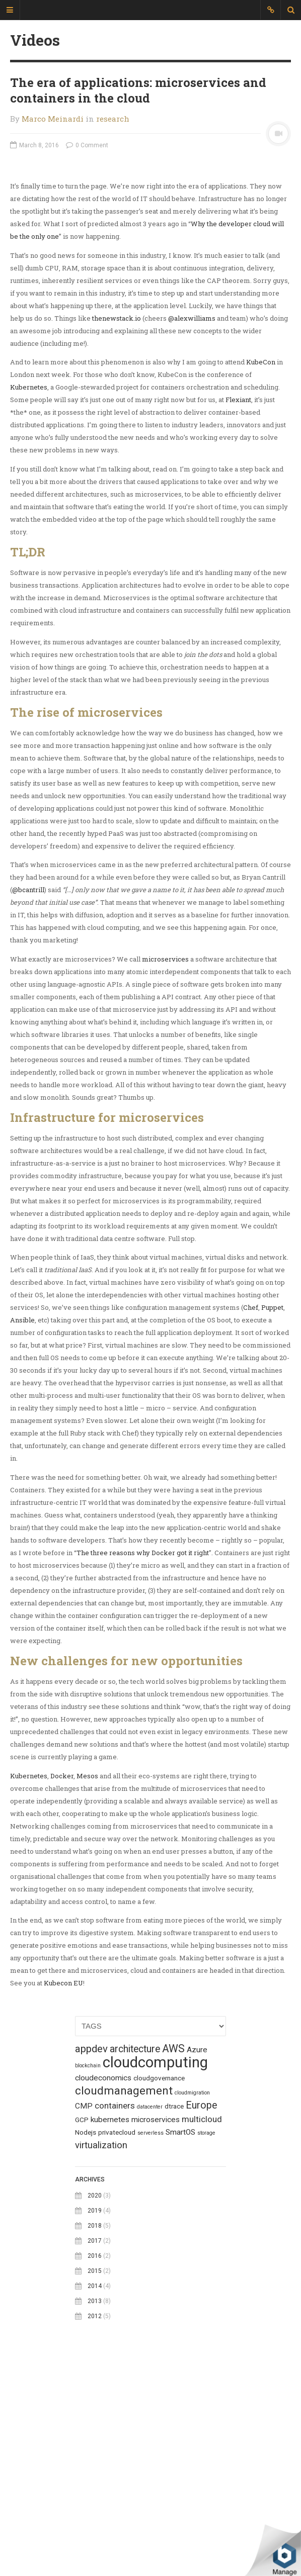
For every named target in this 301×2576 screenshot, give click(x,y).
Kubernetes (28, 589)
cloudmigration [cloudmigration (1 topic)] (192, 2295)
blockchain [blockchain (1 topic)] (88, 2267)
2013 (95, 2503)
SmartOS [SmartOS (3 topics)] (180, 2334)
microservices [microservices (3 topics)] (155, 2321)
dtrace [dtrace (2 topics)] (174, 2308)
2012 (95, 2518)
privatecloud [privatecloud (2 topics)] (116, 2334)
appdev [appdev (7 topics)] (91, 2251)
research (112, 119)
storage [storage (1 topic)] (206, 2335)
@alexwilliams (191, 520)
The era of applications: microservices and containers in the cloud (138, 90)
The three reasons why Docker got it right (143, 1754)
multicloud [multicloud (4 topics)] (202, 2321)
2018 (95, 2427)
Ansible (22, 1521)
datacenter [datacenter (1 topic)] (150, 2309)
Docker (61, 1977)
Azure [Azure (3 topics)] (197, 2251)
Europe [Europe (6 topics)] (201, 2307)
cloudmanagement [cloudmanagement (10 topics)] (124, 2293)
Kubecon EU (63, 2184)
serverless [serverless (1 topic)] (150, 2335)
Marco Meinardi (53, 119)
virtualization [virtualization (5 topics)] (101, 2347)
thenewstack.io (116, 520)
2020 (95, 2397)
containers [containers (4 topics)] (115, 2308)
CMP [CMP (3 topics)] (84, 2308)
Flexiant (238, 601)
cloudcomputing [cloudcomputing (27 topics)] (155, 2264)
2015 (95, 2472)
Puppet (272, 1509)
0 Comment (87, 145)
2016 (95, 2457)
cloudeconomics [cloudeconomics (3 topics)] (103, 2279)
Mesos (87, 1977)
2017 (95, 2442)
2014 (95, 2488)
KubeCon (260, 563)
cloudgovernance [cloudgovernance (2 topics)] (159, 2280)
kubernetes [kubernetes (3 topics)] (110, 2321)
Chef (250, 1509)
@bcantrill (28, 1091)
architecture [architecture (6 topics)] (135, 2251)
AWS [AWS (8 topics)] (173, 2250)
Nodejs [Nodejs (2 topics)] (85, 2334)
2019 (95, 2412)
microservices (165, 1161)
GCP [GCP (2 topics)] (82, 2322)
